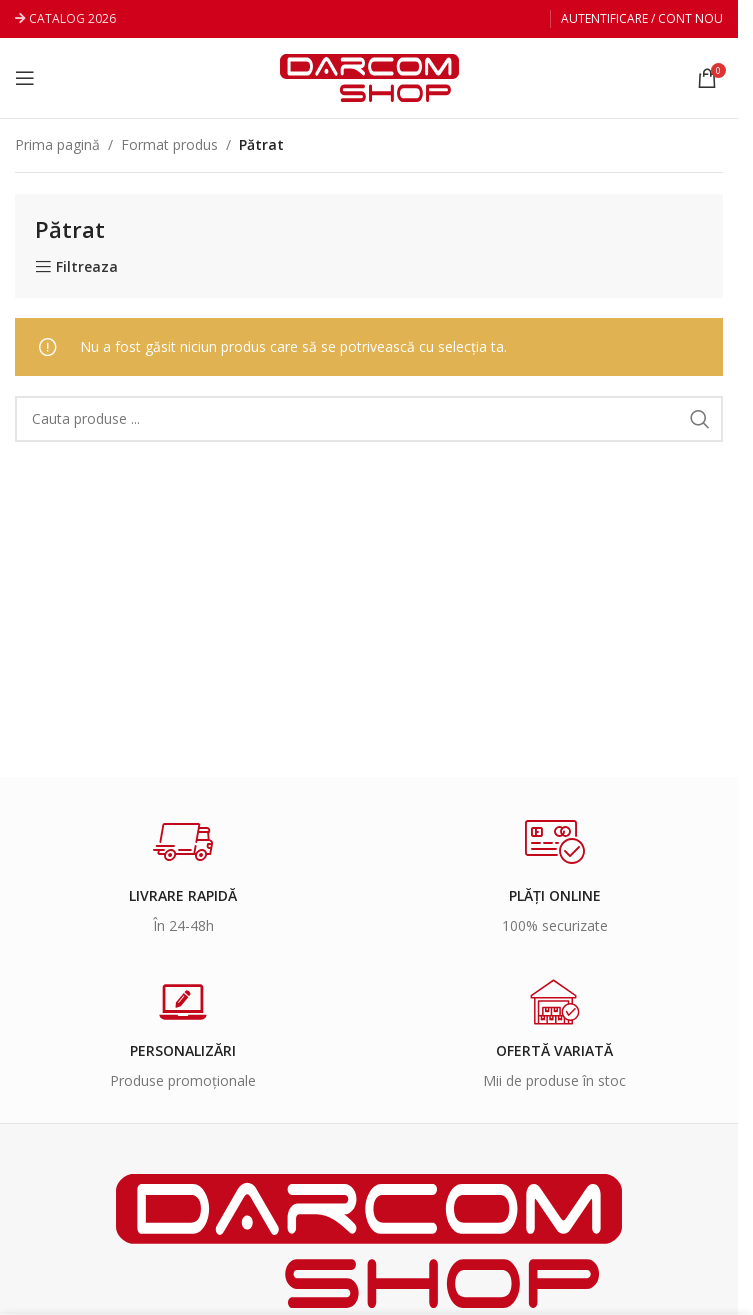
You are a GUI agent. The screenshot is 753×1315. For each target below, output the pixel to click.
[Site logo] (369, 76)
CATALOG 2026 (72, 18)
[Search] (369, 419)
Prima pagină (57, 144)
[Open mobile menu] (25, 78)
